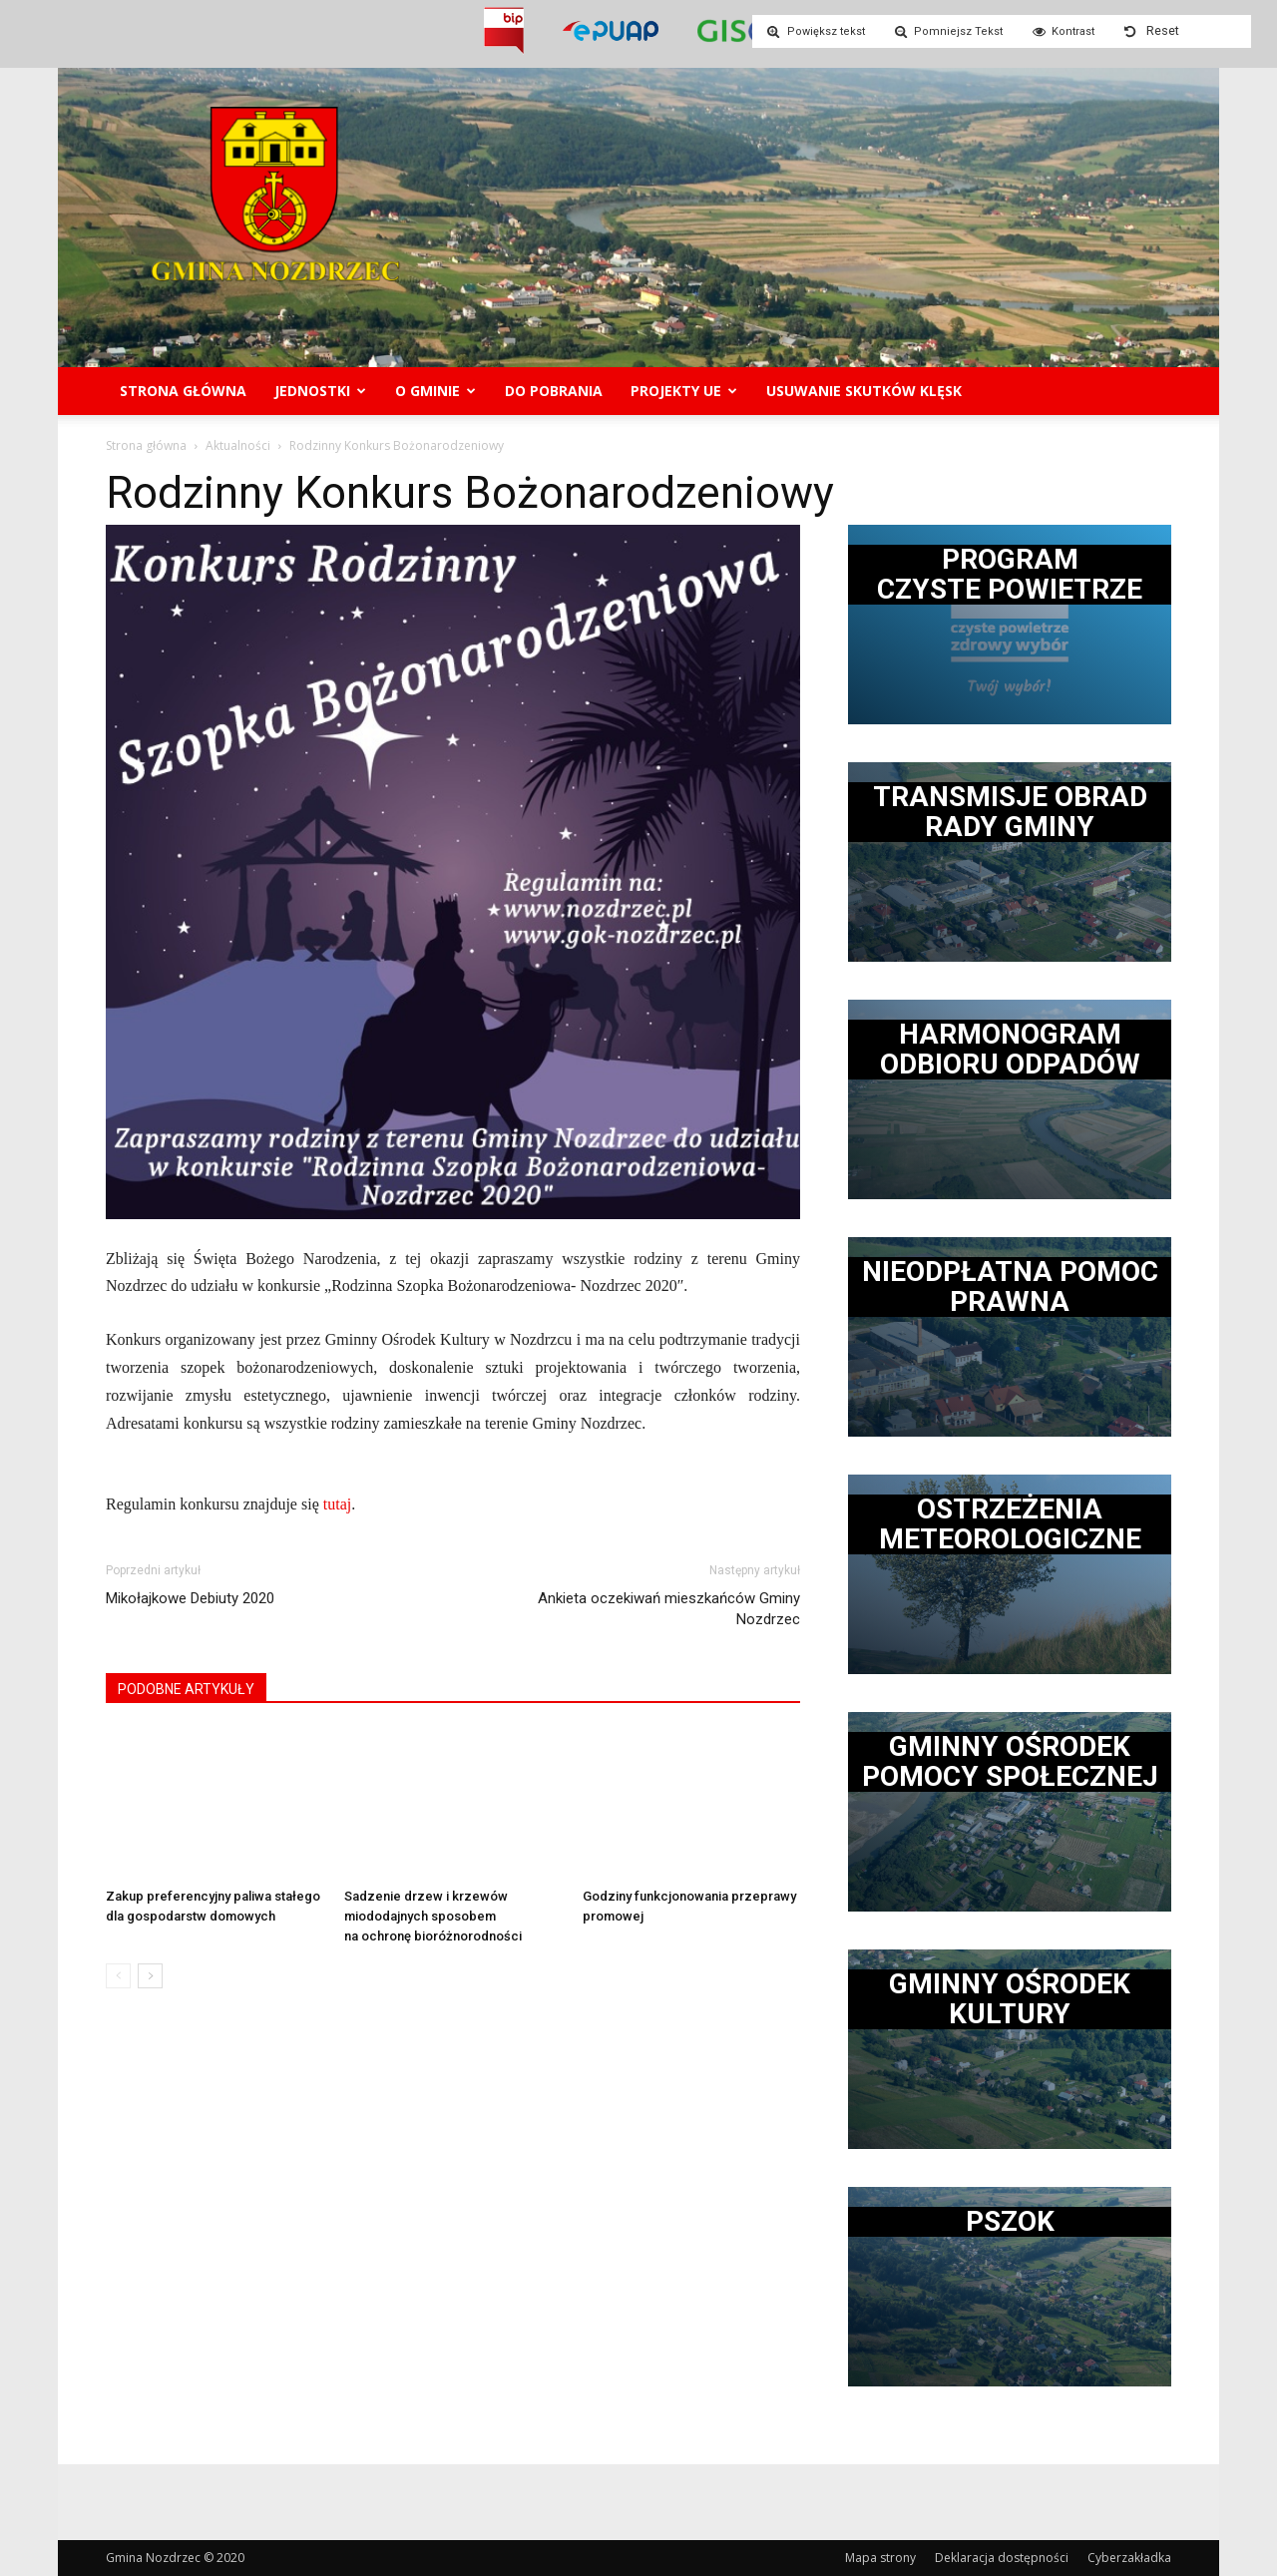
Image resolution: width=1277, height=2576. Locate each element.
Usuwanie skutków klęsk (864, 390)
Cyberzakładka (1129, 2557)
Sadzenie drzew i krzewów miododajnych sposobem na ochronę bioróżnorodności (433, 1916)
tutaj (337, 1504)
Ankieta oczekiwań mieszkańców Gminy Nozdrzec (669, 1608)
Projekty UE (684, 390)
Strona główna (183, 390)
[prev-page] (118, 1975)
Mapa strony (880, 2557)
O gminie (435, 390)
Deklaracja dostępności (1001, 2557)
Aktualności (238, 445)
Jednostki (320, 390)
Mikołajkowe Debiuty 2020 (190, 1598)
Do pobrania (554, 390)
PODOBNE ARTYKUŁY (186, 1689)
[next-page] (150, 1975)
